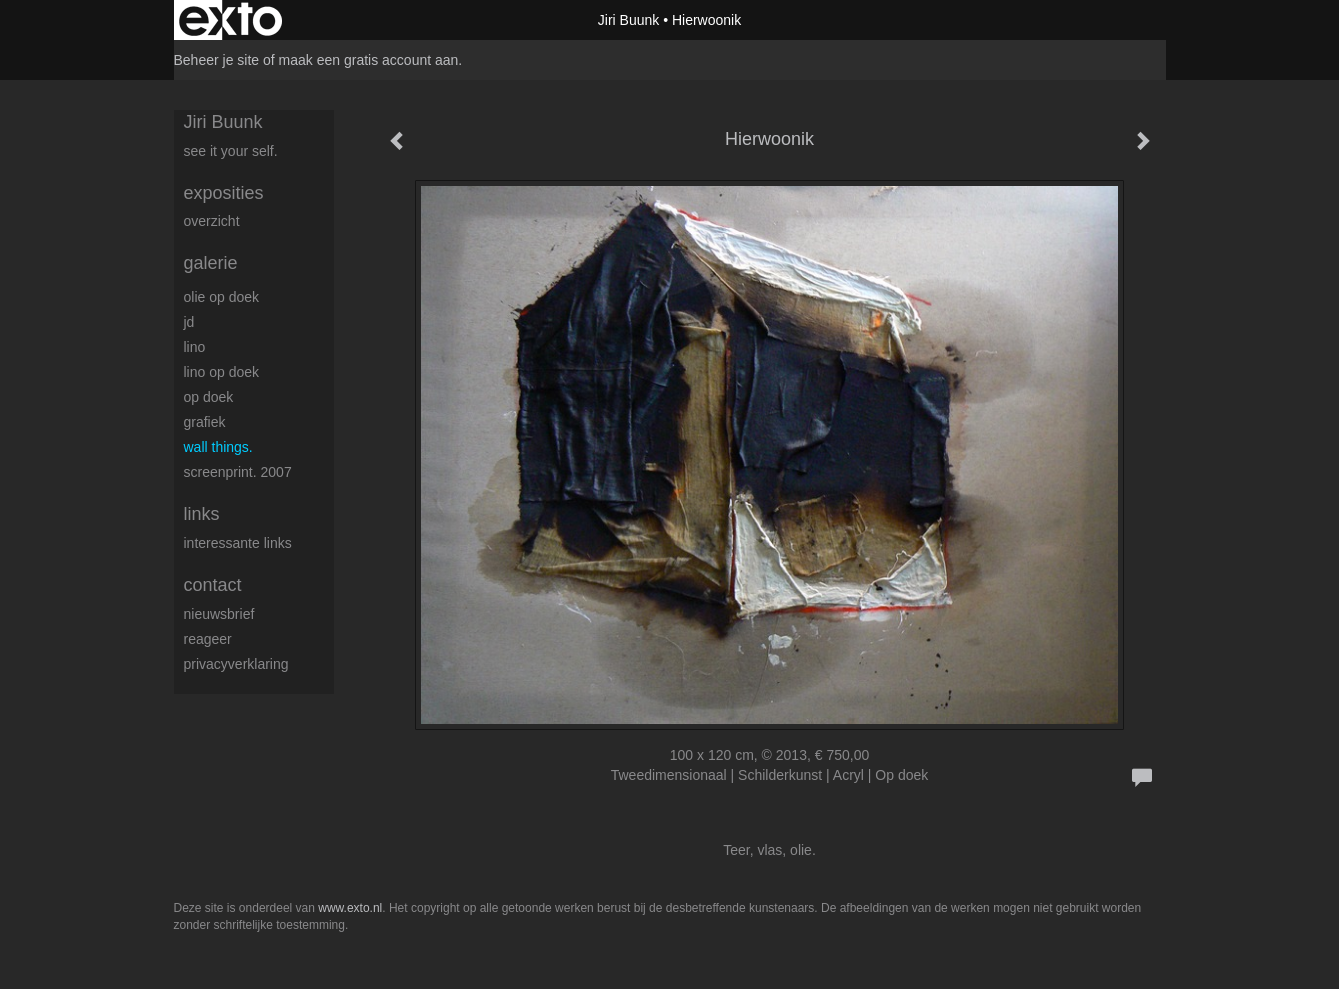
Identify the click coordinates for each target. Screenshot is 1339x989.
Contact (213, 585)
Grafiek (205, 422)
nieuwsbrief (219, 614)
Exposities (224, 193)
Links (202, 514)
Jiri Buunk (628, 20)
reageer (208, 639)
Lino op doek (222, 372)
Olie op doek (222, 297)
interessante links (238, 543)
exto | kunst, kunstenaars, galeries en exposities (230, 20)
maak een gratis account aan (369, 60)
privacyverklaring (236, 664)
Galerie (211, 263)
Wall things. (218, 447)
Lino (195, 347)
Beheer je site (217, 60)
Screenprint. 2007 (238, 472)
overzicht (212, 221)
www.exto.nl (350, 908)
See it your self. (231, 151)
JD (189, 322)
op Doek (209, 397)
